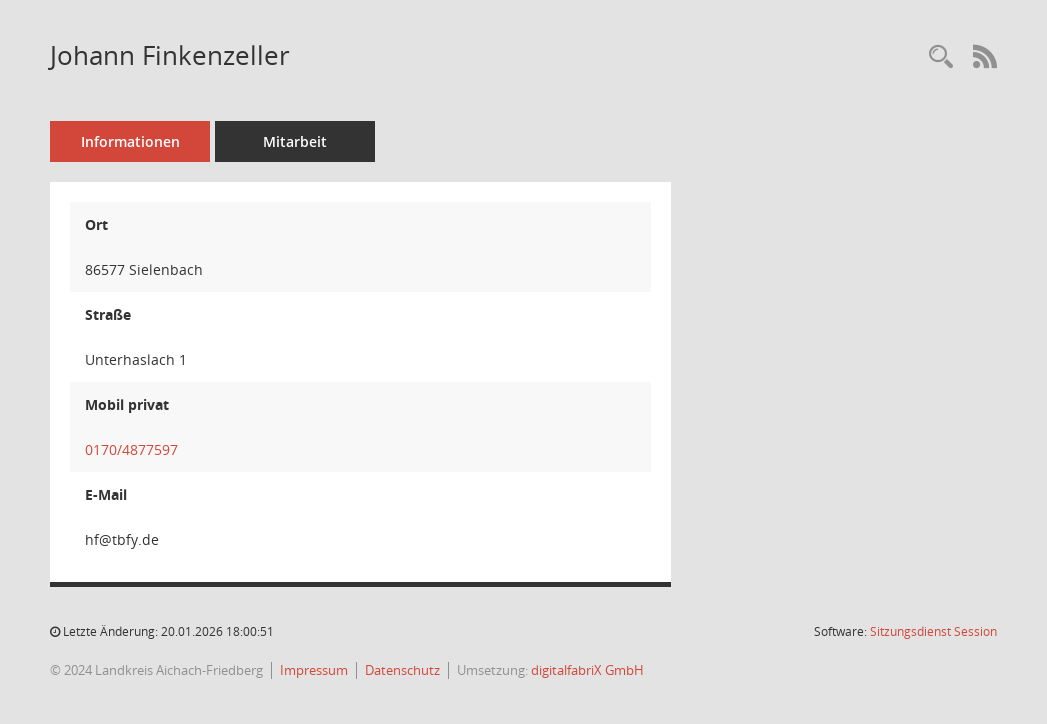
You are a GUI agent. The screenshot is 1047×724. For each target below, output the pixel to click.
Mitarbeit (295, 141)
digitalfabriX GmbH (587, 670)
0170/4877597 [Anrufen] (131, 449)
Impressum (314, 670)
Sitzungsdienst (933, 631)
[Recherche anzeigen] (941, 57)
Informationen (130, 141)
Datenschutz (402, 670)
